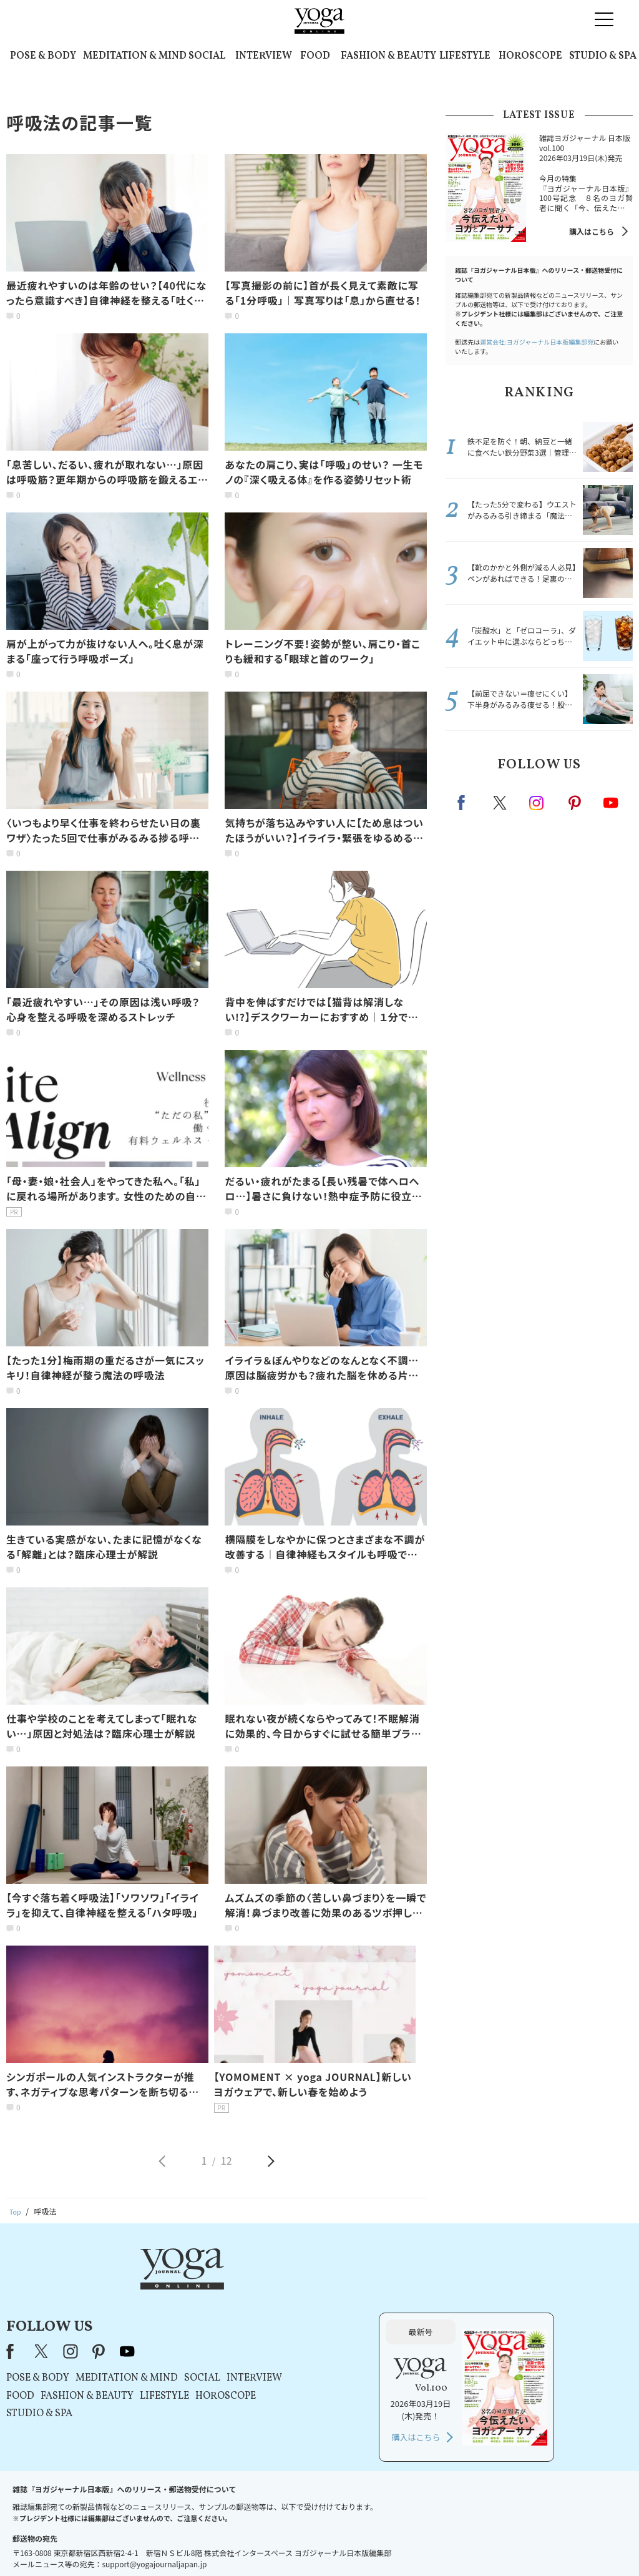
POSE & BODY (43, 56)
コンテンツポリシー (381, 2542)
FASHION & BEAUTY (388, 56)
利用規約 (237, 2542)
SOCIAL (206, 56)
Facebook (465, 803)
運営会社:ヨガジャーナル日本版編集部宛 (536, 341)
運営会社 (441, 2542)
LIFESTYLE (464, 56)
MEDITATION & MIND (135, 56)
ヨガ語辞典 (540, 2542)
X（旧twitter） (501, 803)
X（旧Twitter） (199, 2286)
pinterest (575, 803)
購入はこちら (591, 231)
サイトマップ (488, 2542)
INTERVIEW (263, 56)
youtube (284, 2286)
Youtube (611, 803)
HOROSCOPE (530, 56)
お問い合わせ (96, 2542)
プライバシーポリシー (299, 2542)
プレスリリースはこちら (170, 2542)
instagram (537, 802)
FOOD (315, 56)
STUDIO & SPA (603, 56)
